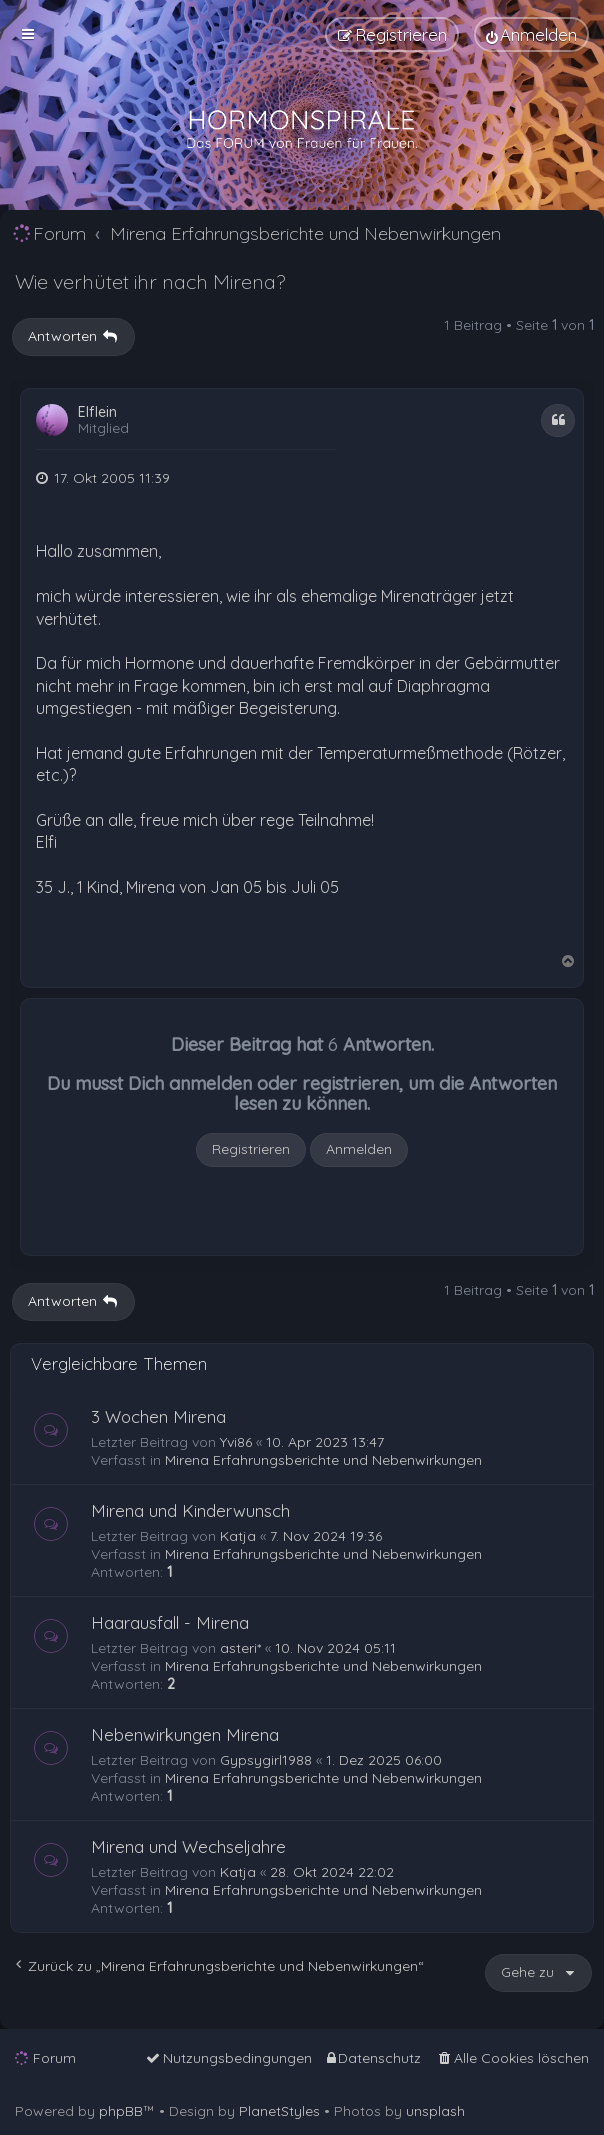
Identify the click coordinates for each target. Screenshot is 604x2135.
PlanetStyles (279, 2111)
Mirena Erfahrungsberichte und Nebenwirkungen (323, 1460)
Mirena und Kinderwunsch (190, 1510)
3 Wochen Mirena (158, 1416)
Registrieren (251, 1149)
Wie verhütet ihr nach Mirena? (150, 281)
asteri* (240, 1648)
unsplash (435, 2111)
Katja (238, 1536)
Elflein (97, 412)
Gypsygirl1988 (266, 1760)
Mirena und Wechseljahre (188, 1846)
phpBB (121, 2111)
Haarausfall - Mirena (170, 1622)
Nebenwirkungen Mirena (185, 1734)
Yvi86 (236, 1442)
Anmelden (359, 1149)
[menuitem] (531, 34)
